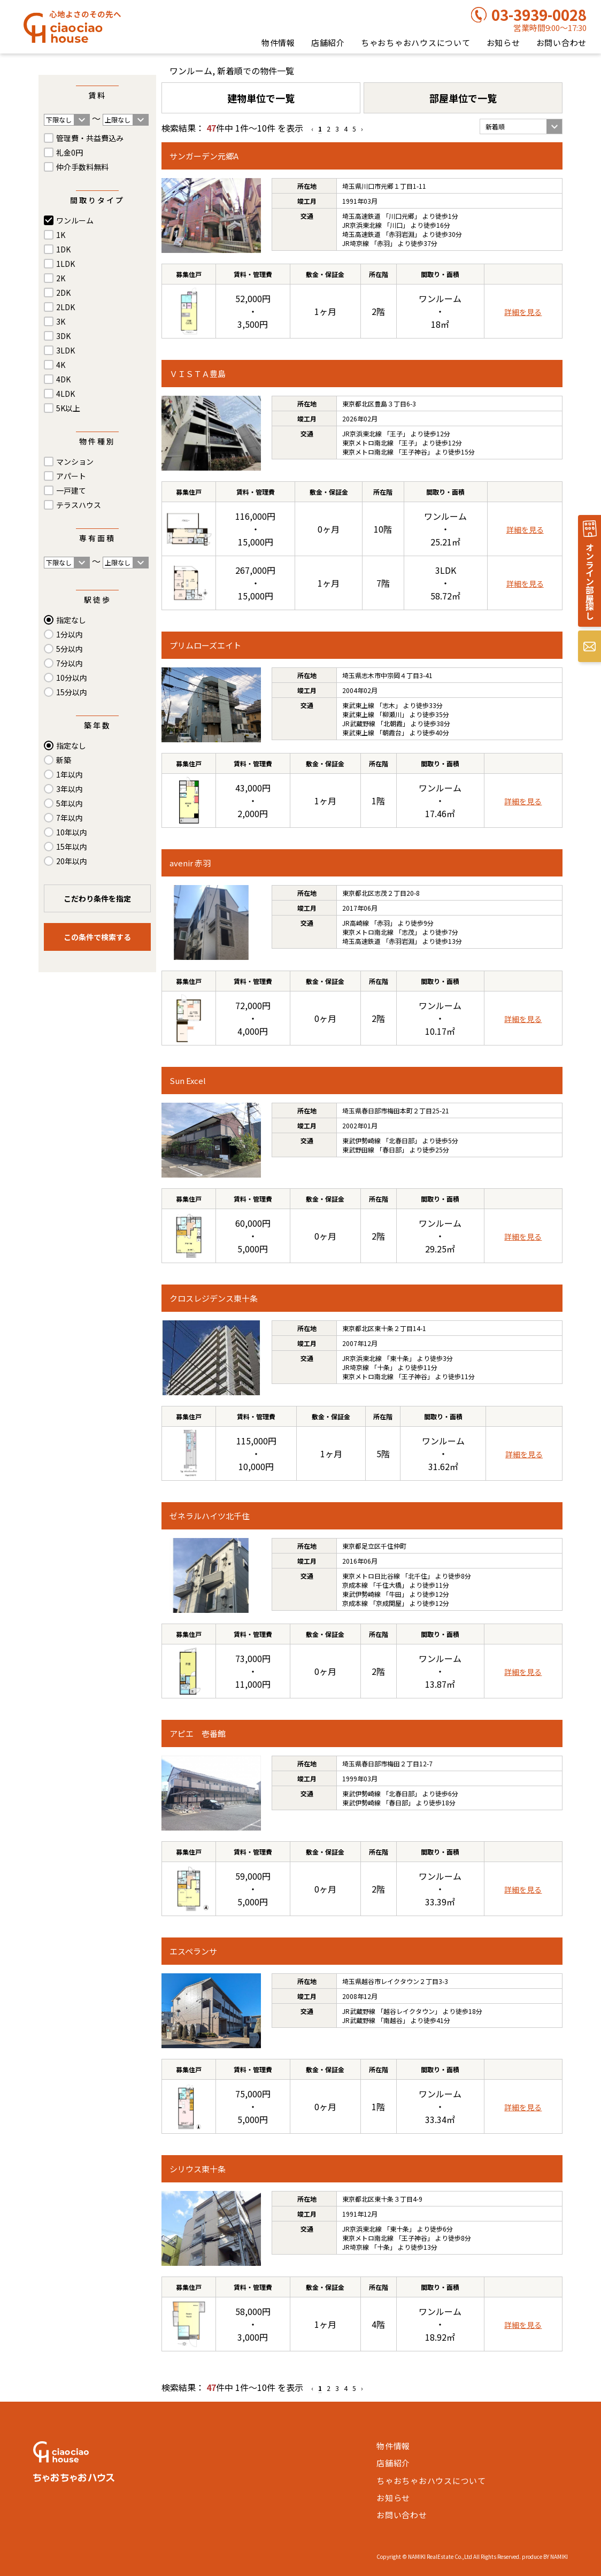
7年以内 (69, 817)
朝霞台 (392, 732)
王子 (396, 433)
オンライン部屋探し (589, 581)
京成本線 (355, 1584)
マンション (75, 461)
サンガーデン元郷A (203, 156)
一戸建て (71, 490)
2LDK (65, 307)
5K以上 (68, 408)
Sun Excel (187, 1080)
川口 (396, 224)
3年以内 (69, 789)
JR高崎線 (355, 922)
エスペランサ (193, 1951)
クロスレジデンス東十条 (213, 1298)
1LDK (65, 263)
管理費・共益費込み (90, 138)
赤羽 (383, 243)
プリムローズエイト (205, 645)
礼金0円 (69, 152)
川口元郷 (401, 215)
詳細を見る (523, 311)
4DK (63, 379)
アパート (71, 476)
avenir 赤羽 (190, 862)
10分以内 (71, 677)
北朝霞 (393, 723)
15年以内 (71, 846)
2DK (63, 292)
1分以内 (69, 634)
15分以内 (71, 692)
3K (60, 321)
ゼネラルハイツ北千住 (209, 1515)
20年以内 (71, 861)
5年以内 (69, 803)
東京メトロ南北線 (368, 442)
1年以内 (69, 774)
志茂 (408, 931)
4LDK (65, 393)
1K (60, 235)
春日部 (392, 1149)
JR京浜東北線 (362, 224)
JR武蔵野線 (358, 723)
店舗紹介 (328, 42)
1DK (63, 249)
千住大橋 (389, 1584)
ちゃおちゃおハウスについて (416, 42)
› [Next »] (362, 128)
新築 (63, 760)
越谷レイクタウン (409, 2011)
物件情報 (278, 42)
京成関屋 (389, 1603)
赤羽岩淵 (401, 234)
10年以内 (71, 832)
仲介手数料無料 (82, 167)
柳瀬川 (392, 714)
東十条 (399, 1358)
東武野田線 (358, 1149)
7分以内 (69, 663)
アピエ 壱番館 (197, 1733)
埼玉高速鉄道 (361, 215)
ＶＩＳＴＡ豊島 (197, 373)
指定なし (71, 620)
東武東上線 (358, 705)
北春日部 (401, 1140)
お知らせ (503, 42)
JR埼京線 (355, 243)
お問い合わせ (561, 42)
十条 (383, 1367)
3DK (63, 336)
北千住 (417, 1575)
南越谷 (393, 2020)
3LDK (65, 350)
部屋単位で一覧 (463, 98)
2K (60, 278)
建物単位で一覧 (261, 98)
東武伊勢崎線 (361, 1140)
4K (60, 365)
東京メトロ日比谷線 (371, 1575)
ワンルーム (75, 220)
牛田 (395, 1593)
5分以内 (69, 648)
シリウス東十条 (197, 2168)
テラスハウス (78, 505)
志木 (388, 705)
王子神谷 (414, 451)
